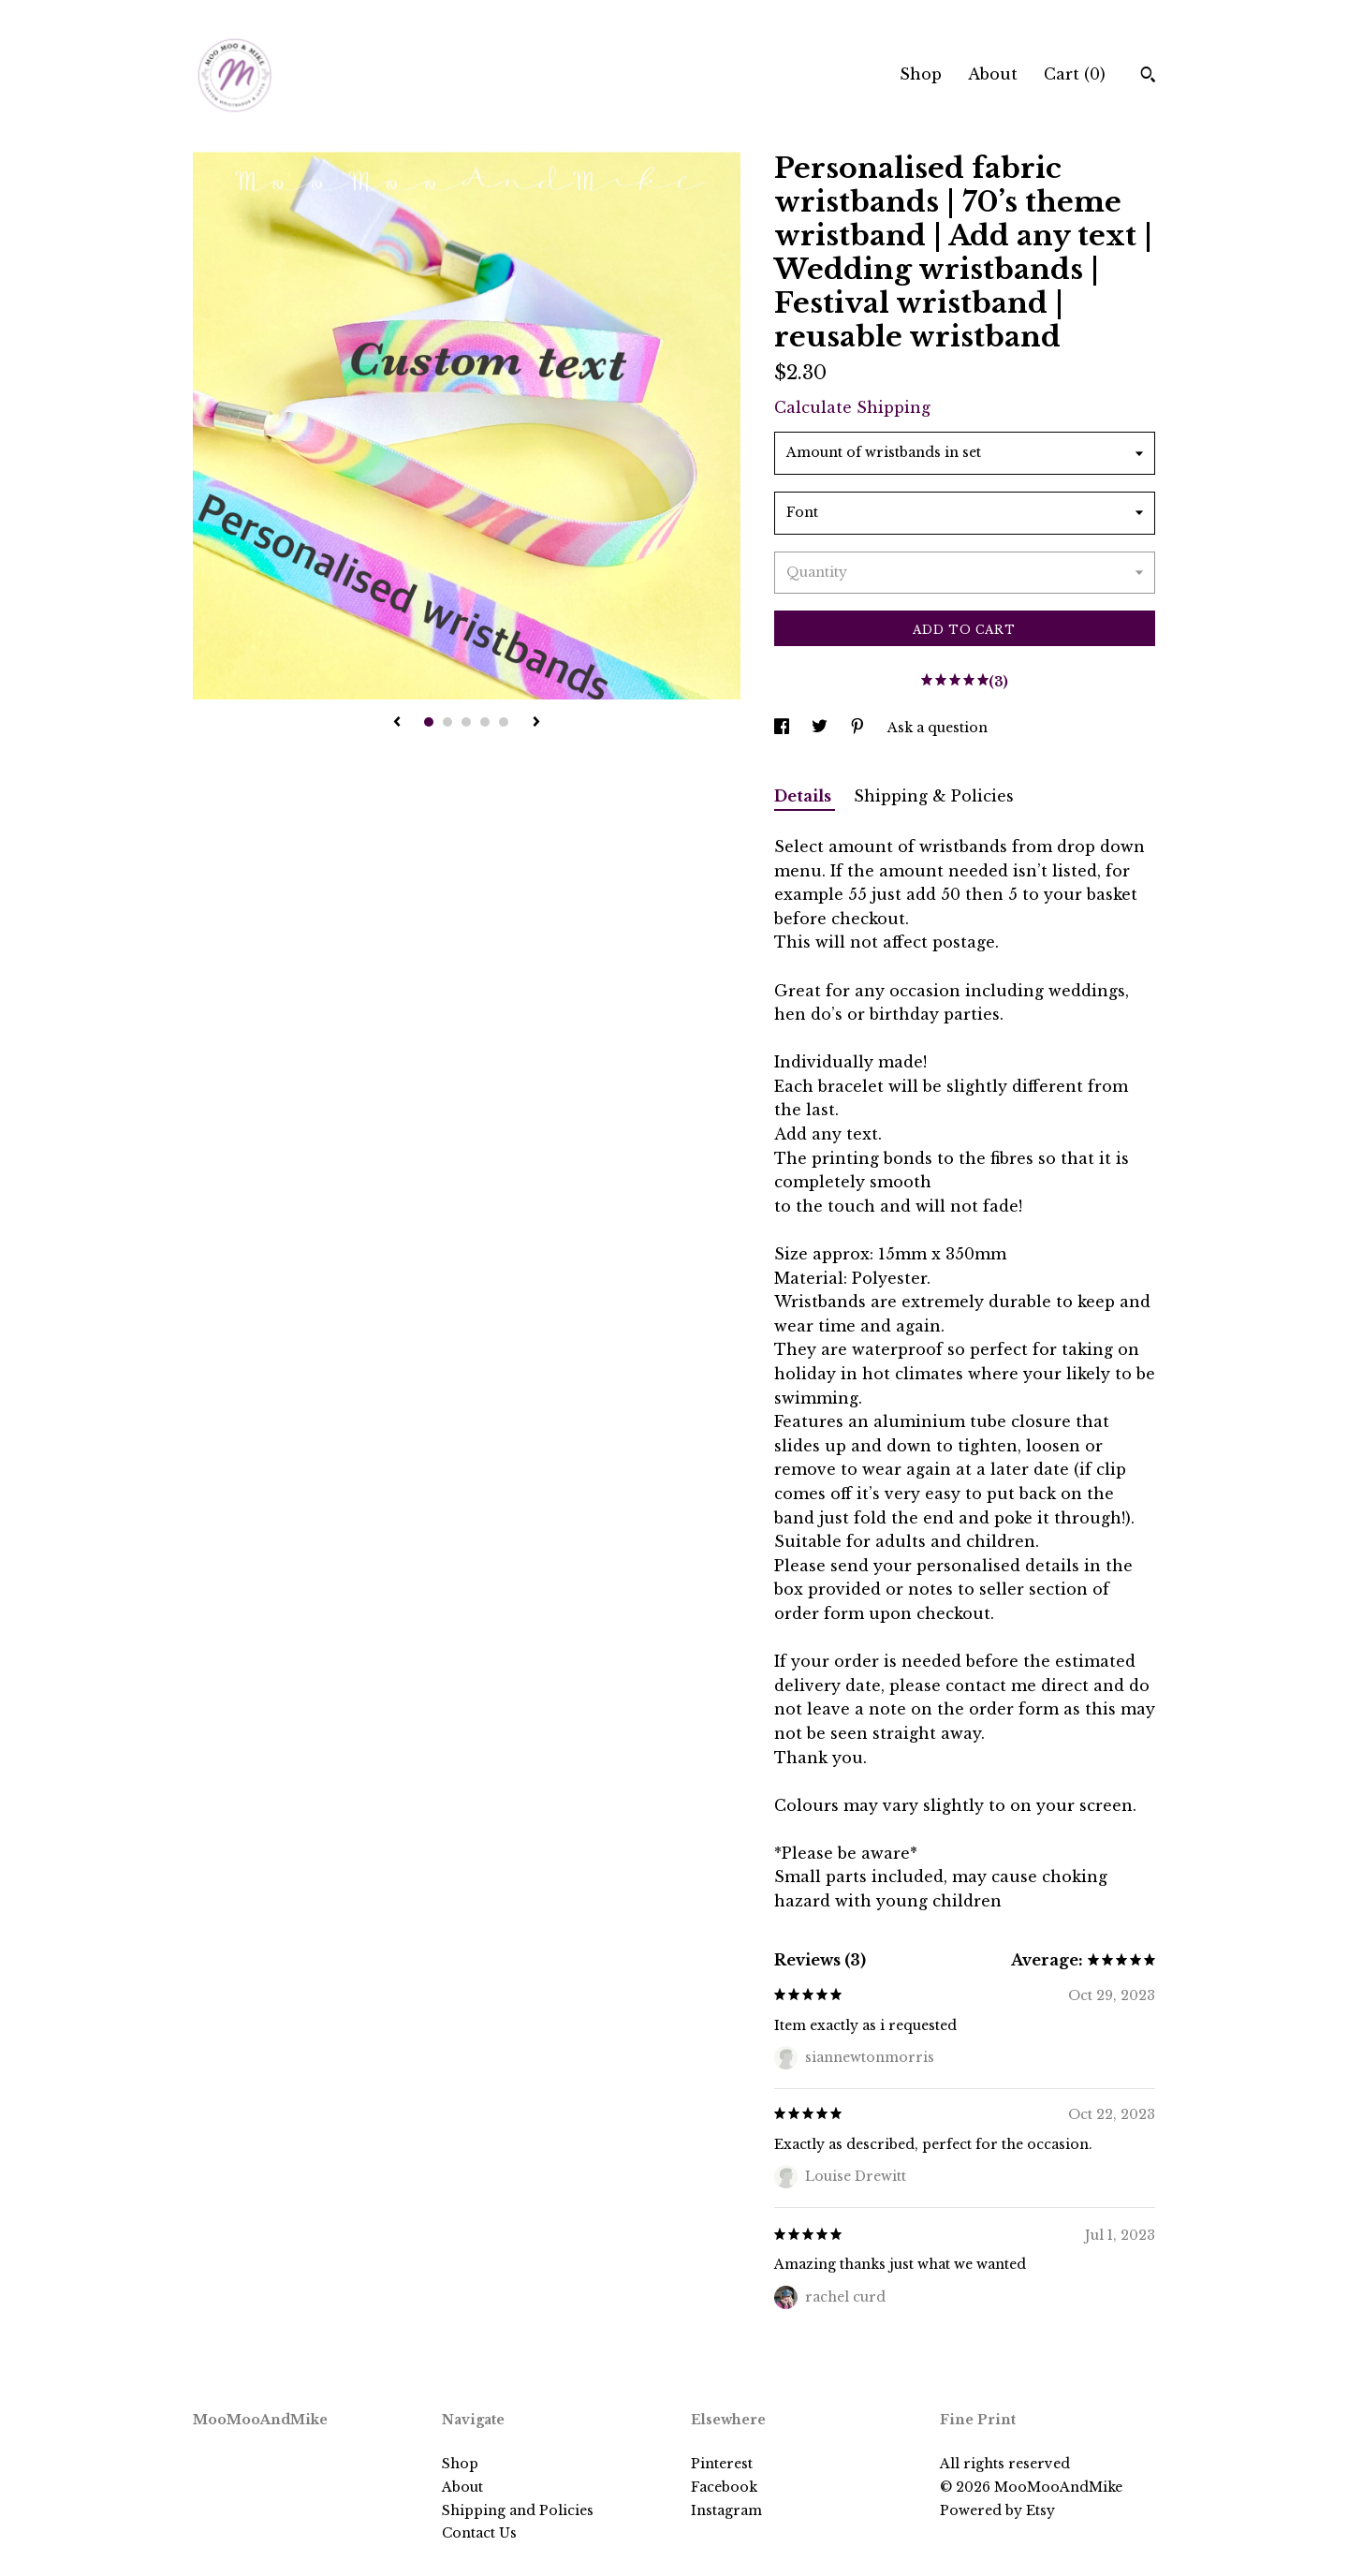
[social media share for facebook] (783, 727)
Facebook (724, 2487)
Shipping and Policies (517, 2510)
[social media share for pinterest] (859, 727)
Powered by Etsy (997, 2510)
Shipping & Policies (934, 796)
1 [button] (428, 722)
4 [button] (485, 722)
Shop (921, 74)
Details (804, 796)
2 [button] (447, 722)
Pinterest (722, 2463)
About (993, 74)
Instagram (726, 2510)
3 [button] (466, 722)
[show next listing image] (536, 722)
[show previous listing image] (397, 722)
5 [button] (503, 722)
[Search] (1148, 76)
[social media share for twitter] (821, 727)
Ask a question (937, 727)
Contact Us (479, 2532)
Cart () (1075, 74)
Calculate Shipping (852, 407)
